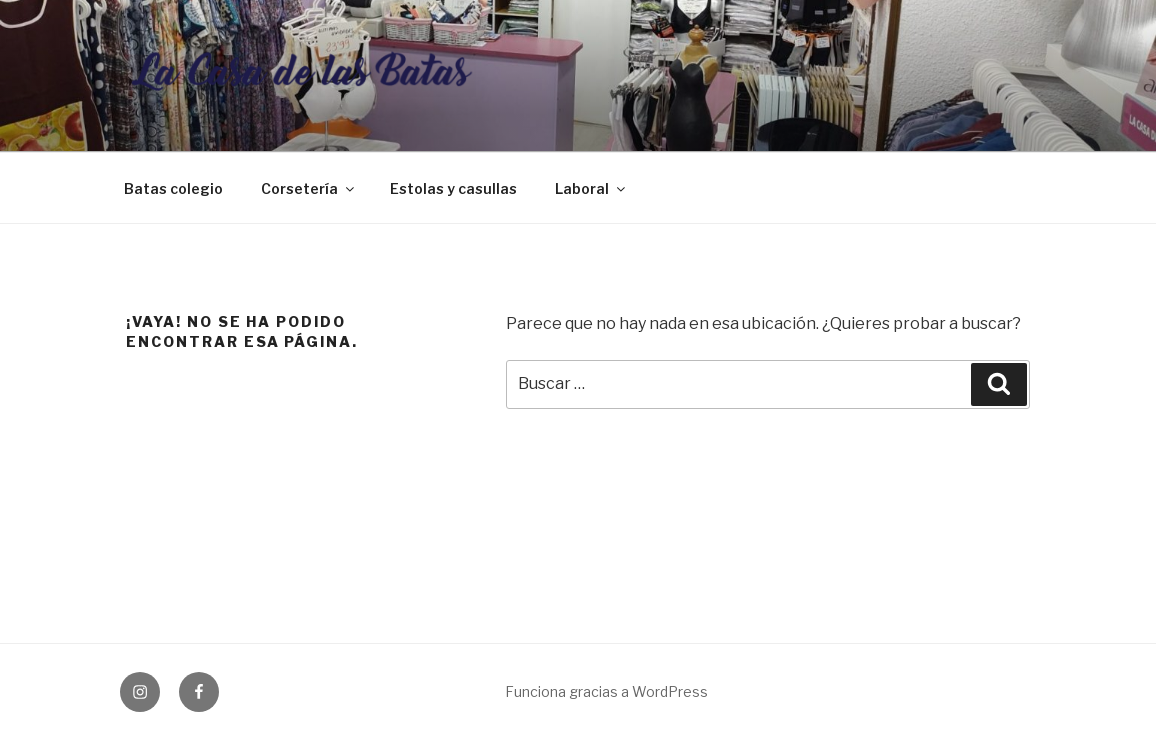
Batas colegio (173, 188)
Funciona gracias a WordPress (606, 691)
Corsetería (309, 188)
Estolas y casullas (453, 188)
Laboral (591, 188)
